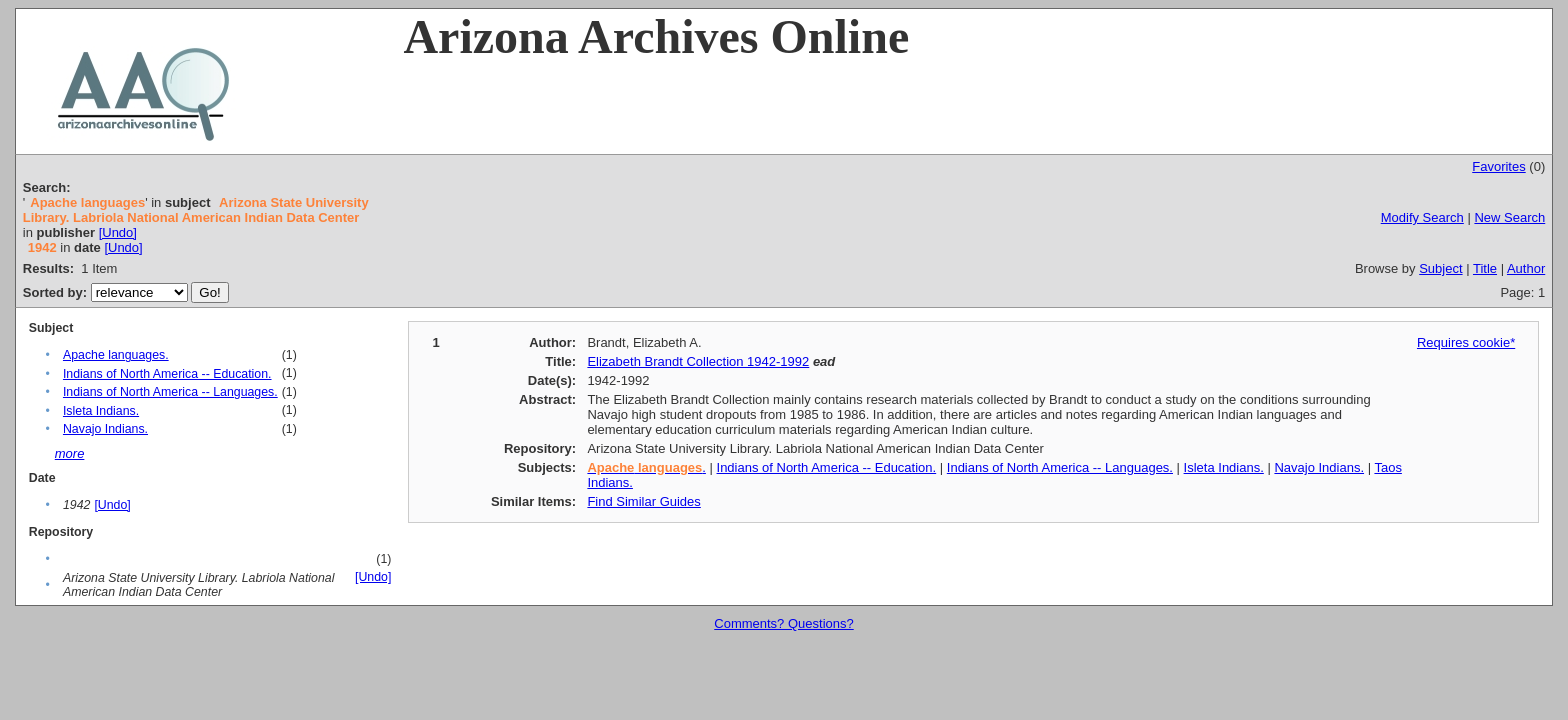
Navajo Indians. (105, 429)
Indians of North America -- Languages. (170, 392)
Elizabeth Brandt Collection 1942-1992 (698, 361)
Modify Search (1422, 217)
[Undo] (118, 232)
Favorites (1498, 166)
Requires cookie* (1466, 342)
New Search (1509, 217)
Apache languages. (116, 355)
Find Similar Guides (643, 501)
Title (1485, 268)
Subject (1440, 268)
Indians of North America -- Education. (167, 374)
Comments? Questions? (783, 623)
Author (1526, 268)
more (70, 453)
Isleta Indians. (101, 411)
